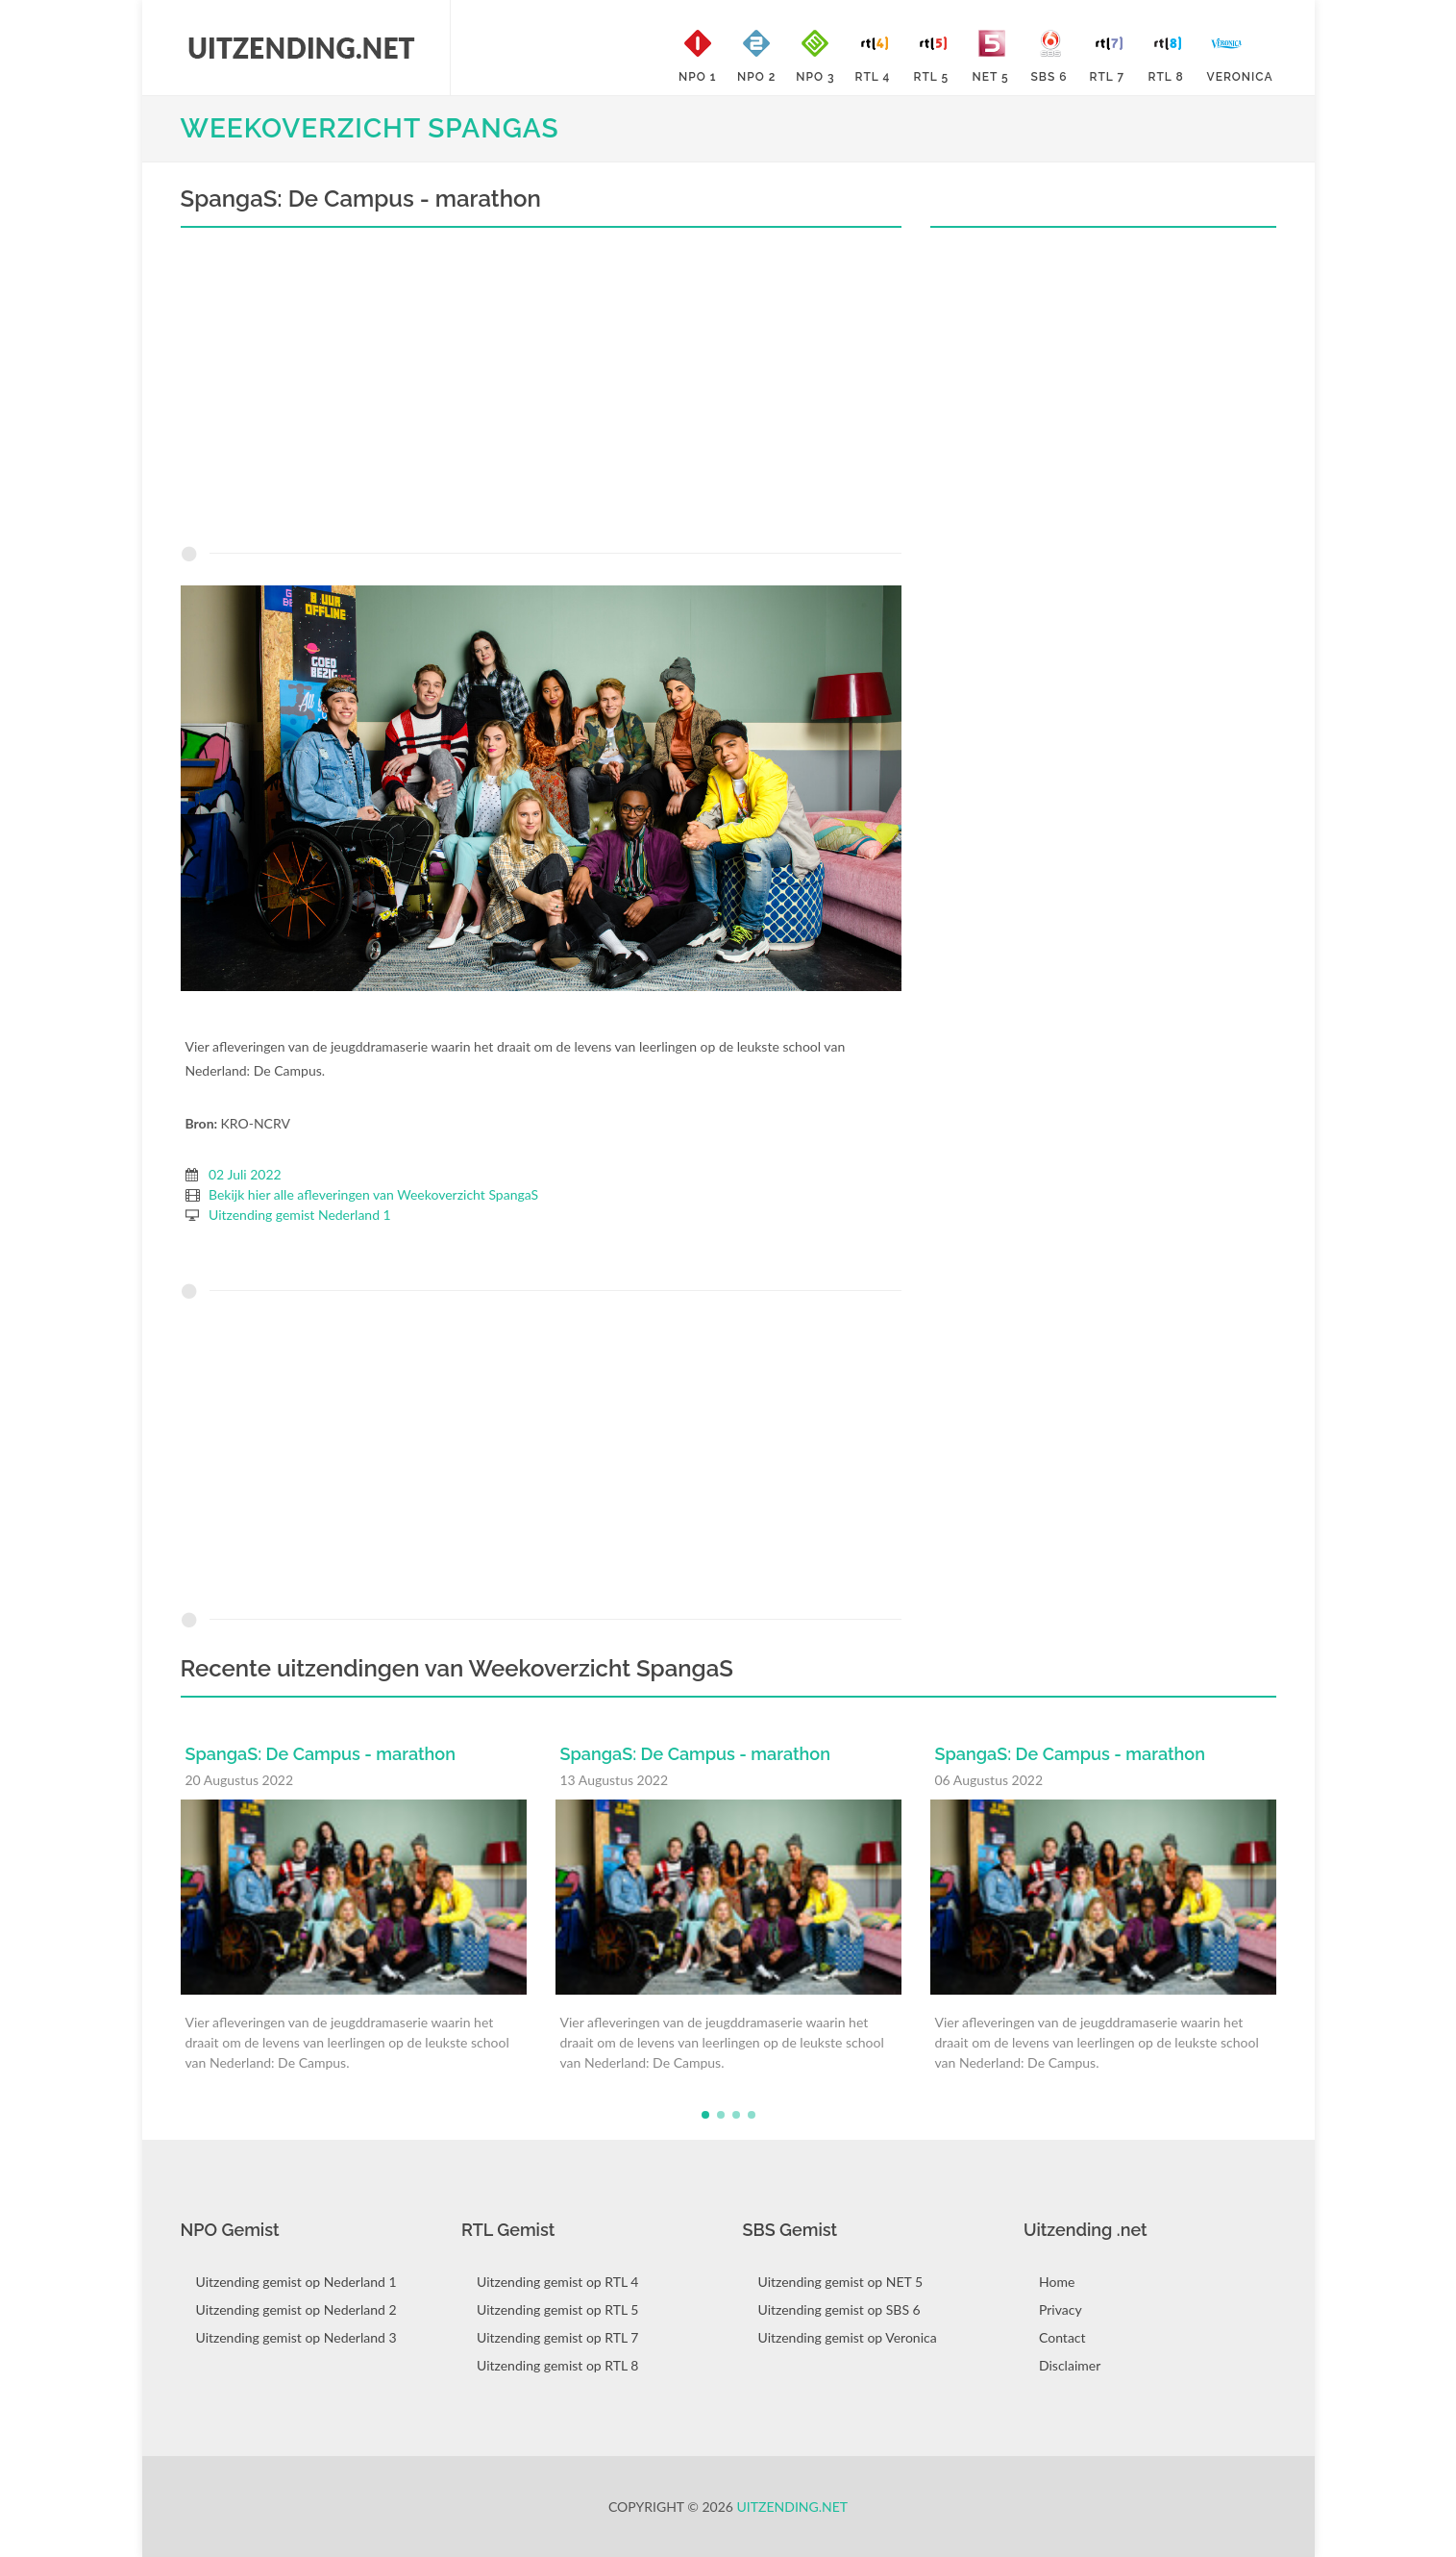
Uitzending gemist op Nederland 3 (296, 2337)
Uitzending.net (793, 2506)
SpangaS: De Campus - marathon (320, 1754)
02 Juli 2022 (245, 1174)
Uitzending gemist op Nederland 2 (296, 2309)
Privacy (1060, 2309)
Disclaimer (1069, 2365)
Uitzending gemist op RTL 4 (557, 2281)
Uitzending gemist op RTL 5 (557, 2309)
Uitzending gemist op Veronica (847, 2337)
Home (1056, 2281)
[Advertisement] (541, 391)
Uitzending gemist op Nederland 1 (296, 2281)
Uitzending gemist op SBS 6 (839, 2309)
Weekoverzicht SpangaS (370, 128)
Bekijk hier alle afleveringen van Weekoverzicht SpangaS (373, 1194)
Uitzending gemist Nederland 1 (300, 1214)
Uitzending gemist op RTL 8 (557, 2365)
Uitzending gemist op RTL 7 (557, 2337)
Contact (1062, 2337)
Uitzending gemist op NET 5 (841, 2281)
